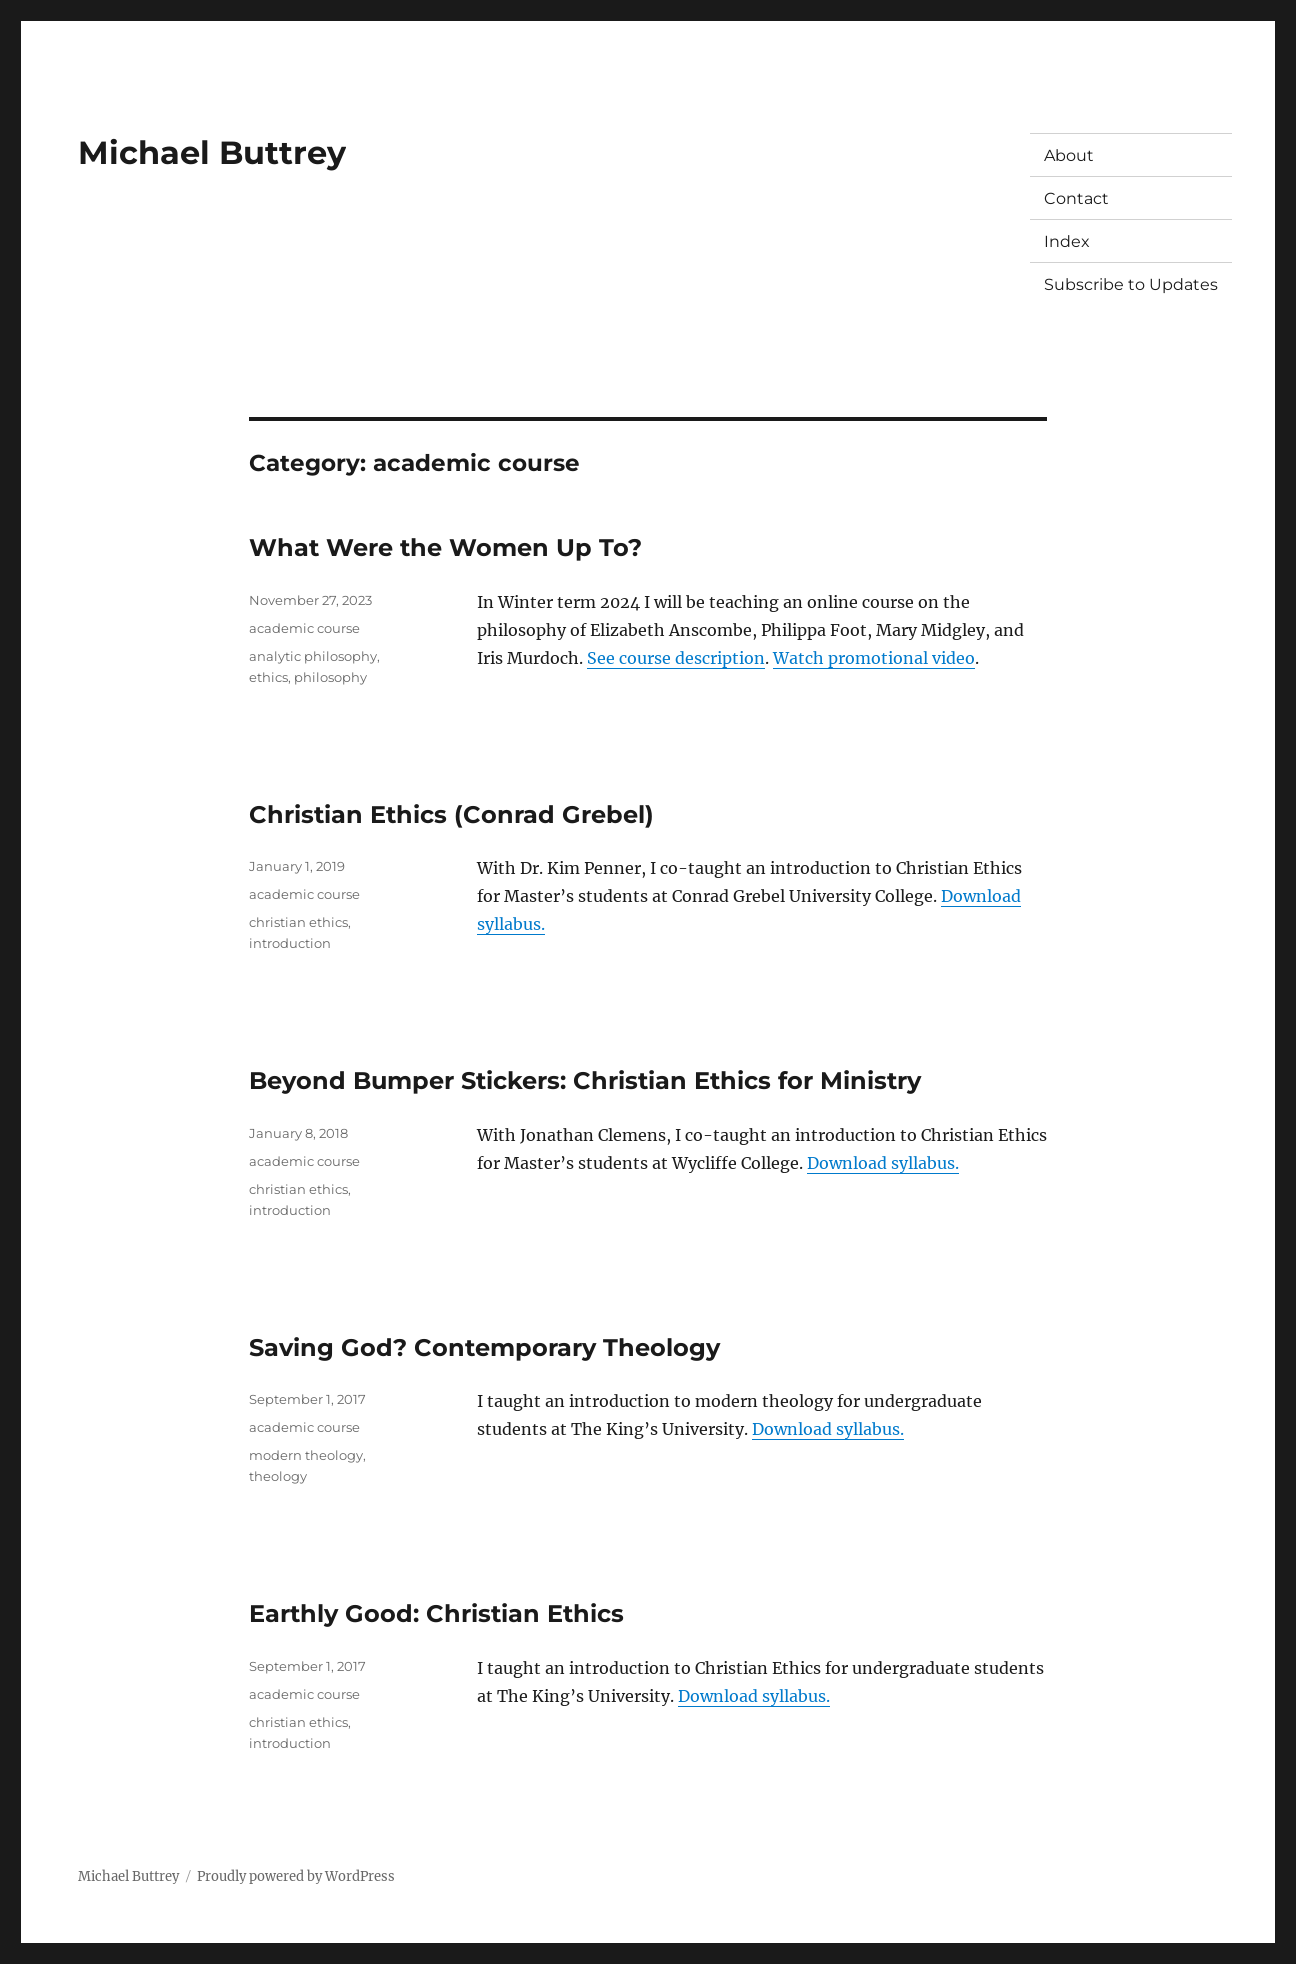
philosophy (330, 677)
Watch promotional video (874, 658)
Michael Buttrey (212, 152)
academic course (304, 628)
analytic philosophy (313, 656)
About (1069, 155)
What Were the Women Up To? (445, 547)
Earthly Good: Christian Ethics (436, 1613)
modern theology (306, 1455)
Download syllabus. (883, 1163)
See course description (676, 658)
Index (1067, 241)
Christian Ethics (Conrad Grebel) (451, 814)
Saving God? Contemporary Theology (484, 1347)
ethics (268, 677)
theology (278, 1476)
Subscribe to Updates (1131, 284)
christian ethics (298, 922)
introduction (290, 943)
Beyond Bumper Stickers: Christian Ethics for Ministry (585, 1080)
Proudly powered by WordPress (296, 1876)
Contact (1076, 198)
